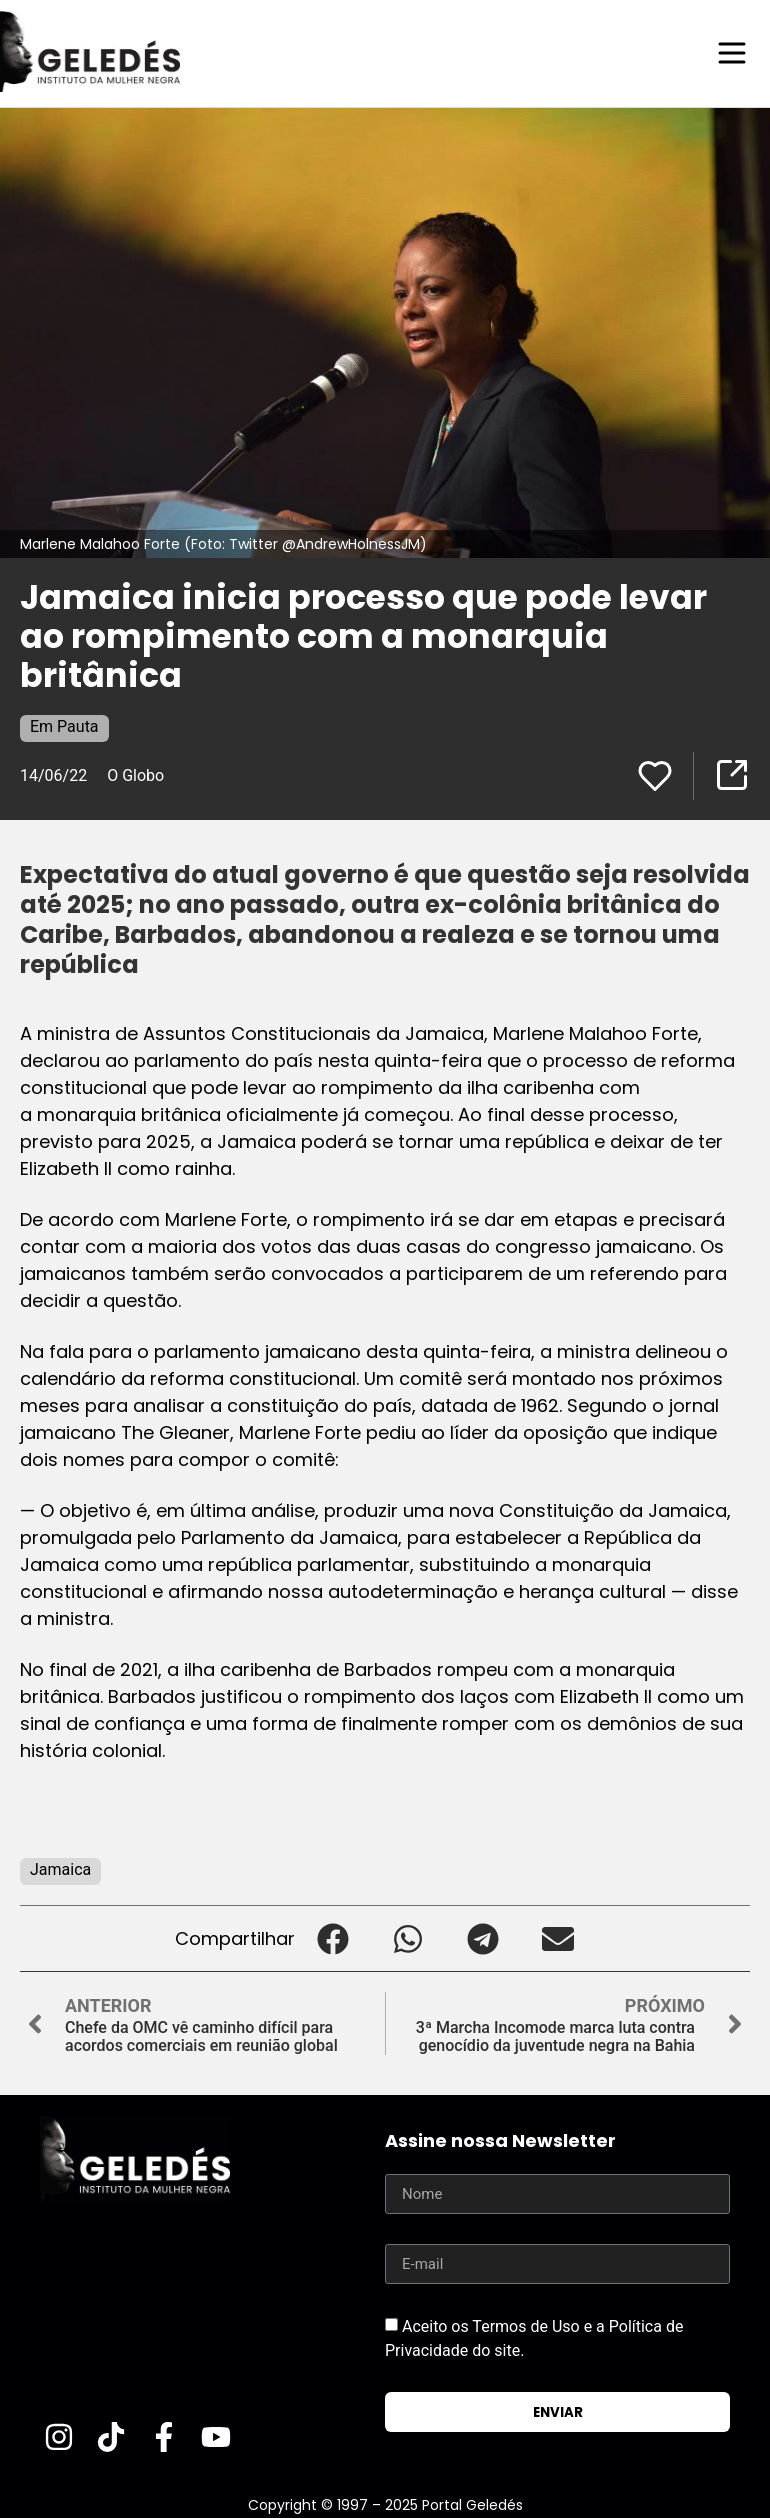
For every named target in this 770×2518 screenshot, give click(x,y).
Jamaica (60, 1868)
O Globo (135, 774)
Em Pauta (64, 725)
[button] (332, 1937)
